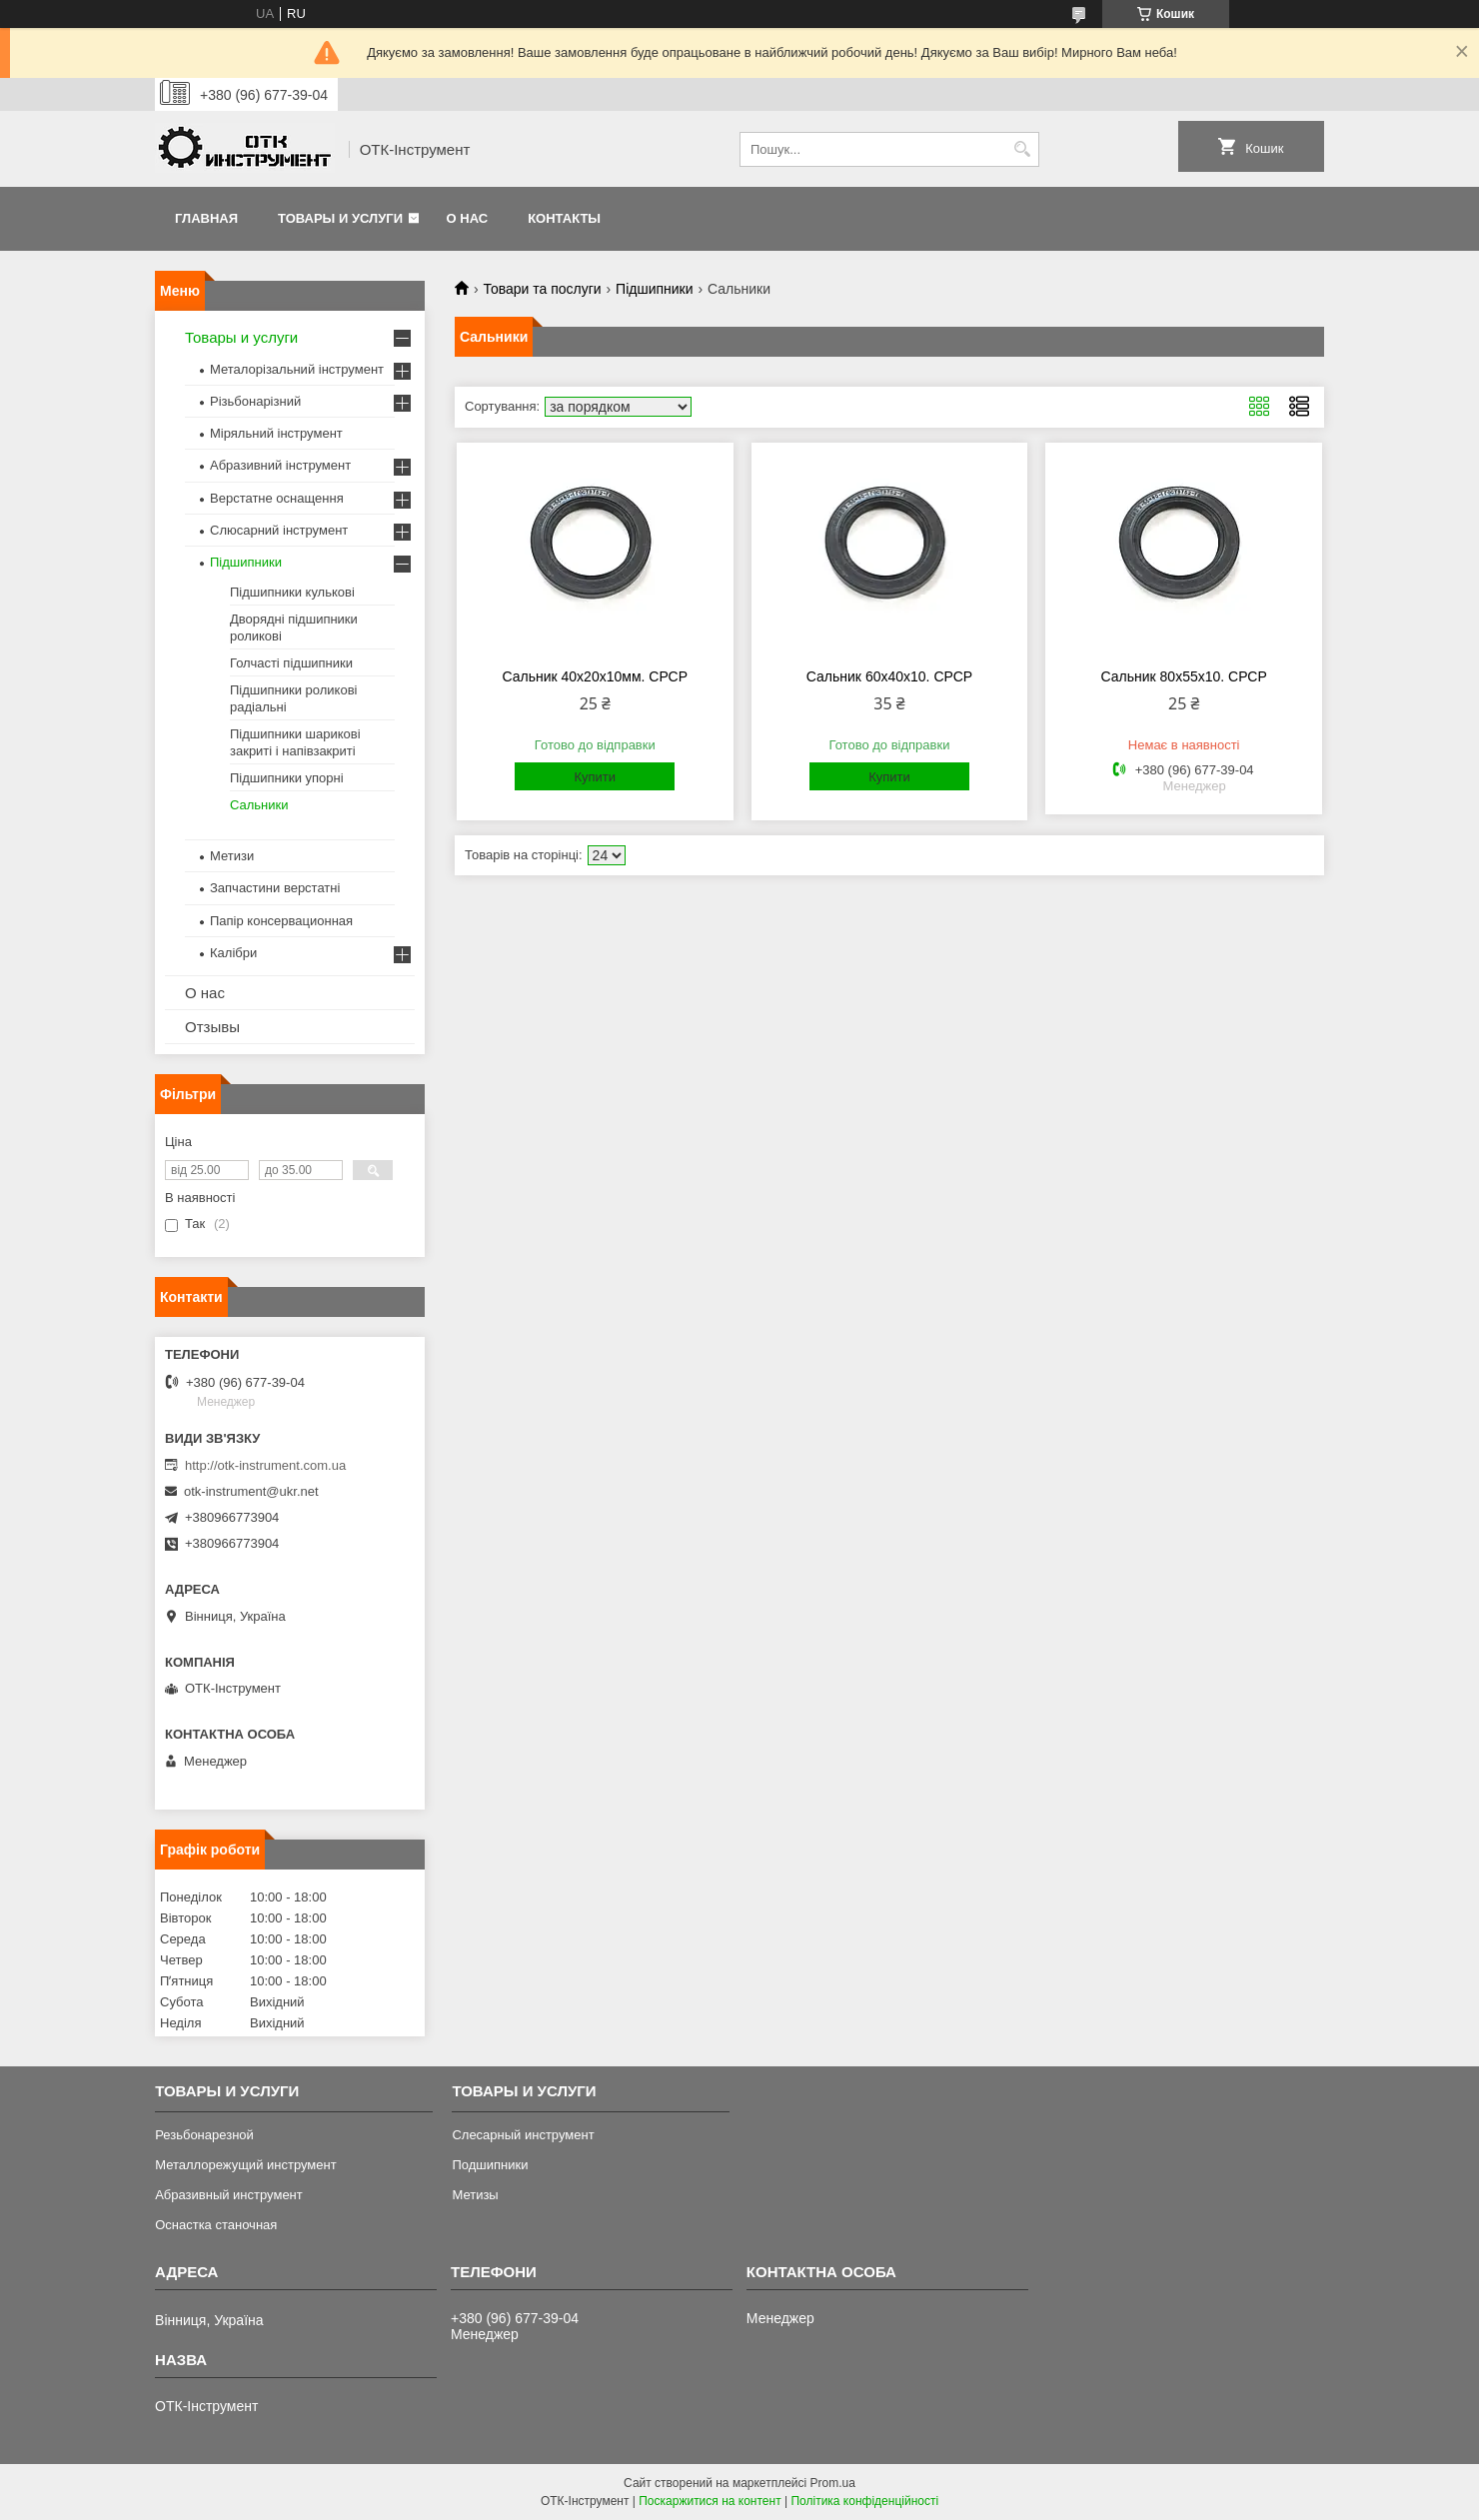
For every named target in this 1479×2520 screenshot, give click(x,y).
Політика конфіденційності (864, 2501)
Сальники (259, 804)
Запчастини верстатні (275, 887)
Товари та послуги (542, 289)
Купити (595, 776)
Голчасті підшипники (291, 662)
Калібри (233, 952)
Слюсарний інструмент (279, 530)
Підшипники (654, 289)
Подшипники (490, 2164)
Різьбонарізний (255, 401)
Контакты (564, 218)
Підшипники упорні (287, 777)
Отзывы (212, 1026)
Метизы (475, 2194)
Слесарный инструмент (523, 2134)
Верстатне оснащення (277, 498)
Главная (206, 218)
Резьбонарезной (204, 2134)
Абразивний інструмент (280, 465)
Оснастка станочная (216, 2224)
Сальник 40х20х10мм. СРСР (595, 676)
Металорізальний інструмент (297, 369)
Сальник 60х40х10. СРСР (889, 676)
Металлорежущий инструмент (245, 2164)
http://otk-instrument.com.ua (265, 1465)
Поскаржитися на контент (709, 2501)
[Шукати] (1021, 149)
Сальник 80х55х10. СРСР (1184, 676)
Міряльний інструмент (276, 433)
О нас (468, 218)
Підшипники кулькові (292, 592)
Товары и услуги (340, 218)
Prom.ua (832, 2483)
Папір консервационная (281, 920)
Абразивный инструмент (229, 2194)
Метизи (232, 855)
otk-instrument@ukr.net (251, 1491)
